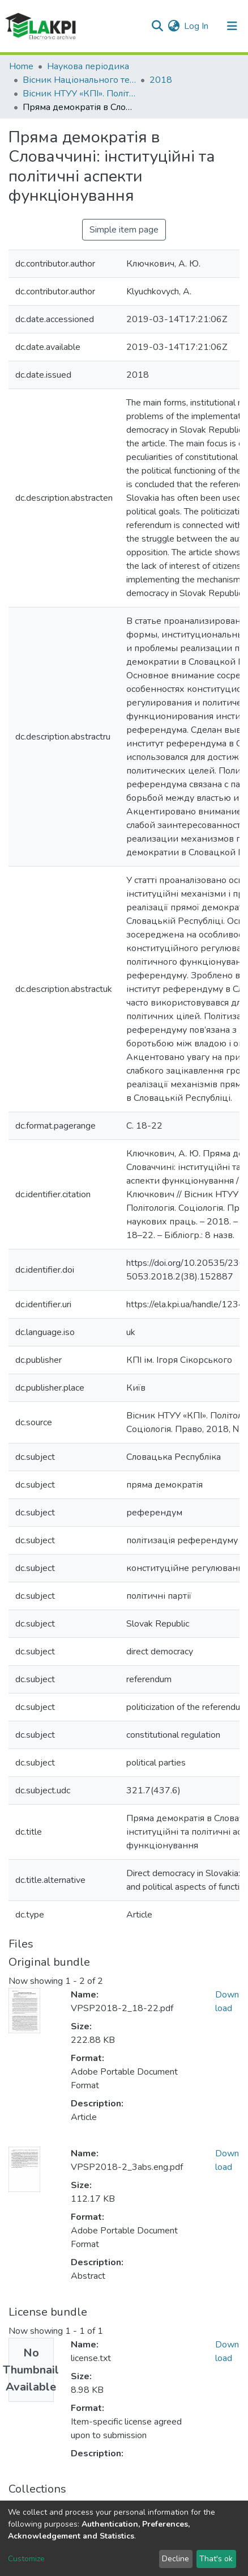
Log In (196, 26)
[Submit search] (157, 26)
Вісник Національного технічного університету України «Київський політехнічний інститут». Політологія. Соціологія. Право (79, 80)
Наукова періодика (88, 66)
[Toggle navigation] (232, 26)
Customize (26, 2558)
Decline (175, 2558)
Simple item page (124, 229)
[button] (173, 26)
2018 (160, 80)
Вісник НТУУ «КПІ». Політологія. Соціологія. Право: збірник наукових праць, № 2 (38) (79, 93)
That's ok (216, 2558)
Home (21, 66)
